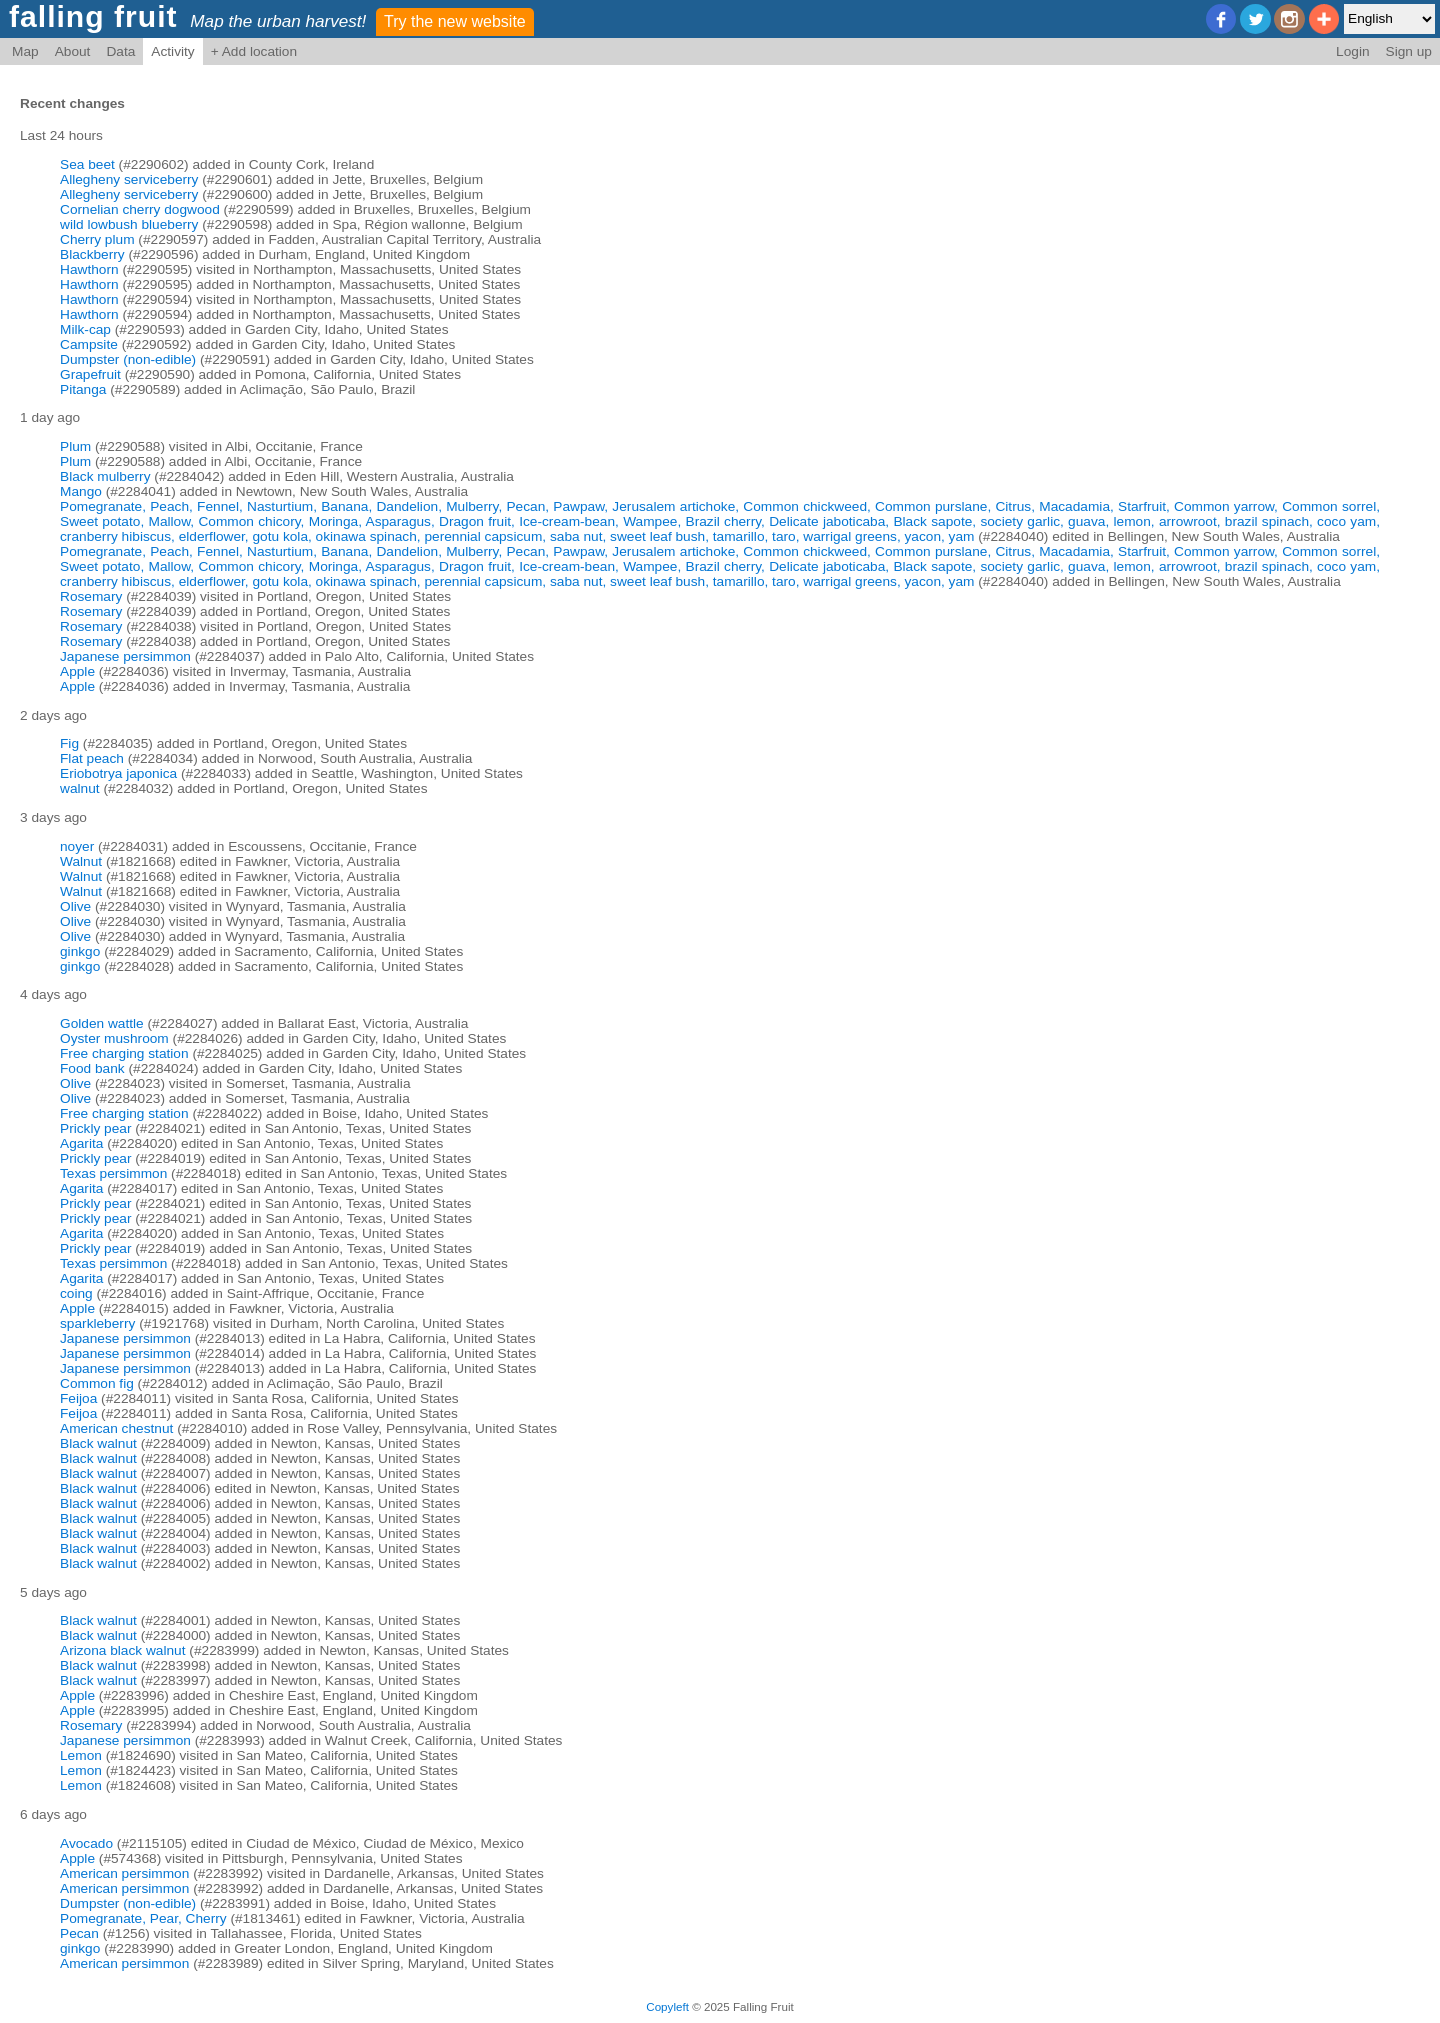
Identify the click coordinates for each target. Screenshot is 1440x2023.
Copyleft (667, 2006)
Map (25, 51)
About (73, 51)
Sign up (1409, 51)
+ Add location (254, 51)
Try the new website (455, 21)
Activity (172, 51)
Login (1353, 51)
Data (120, 51)
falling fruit (93, 16)
